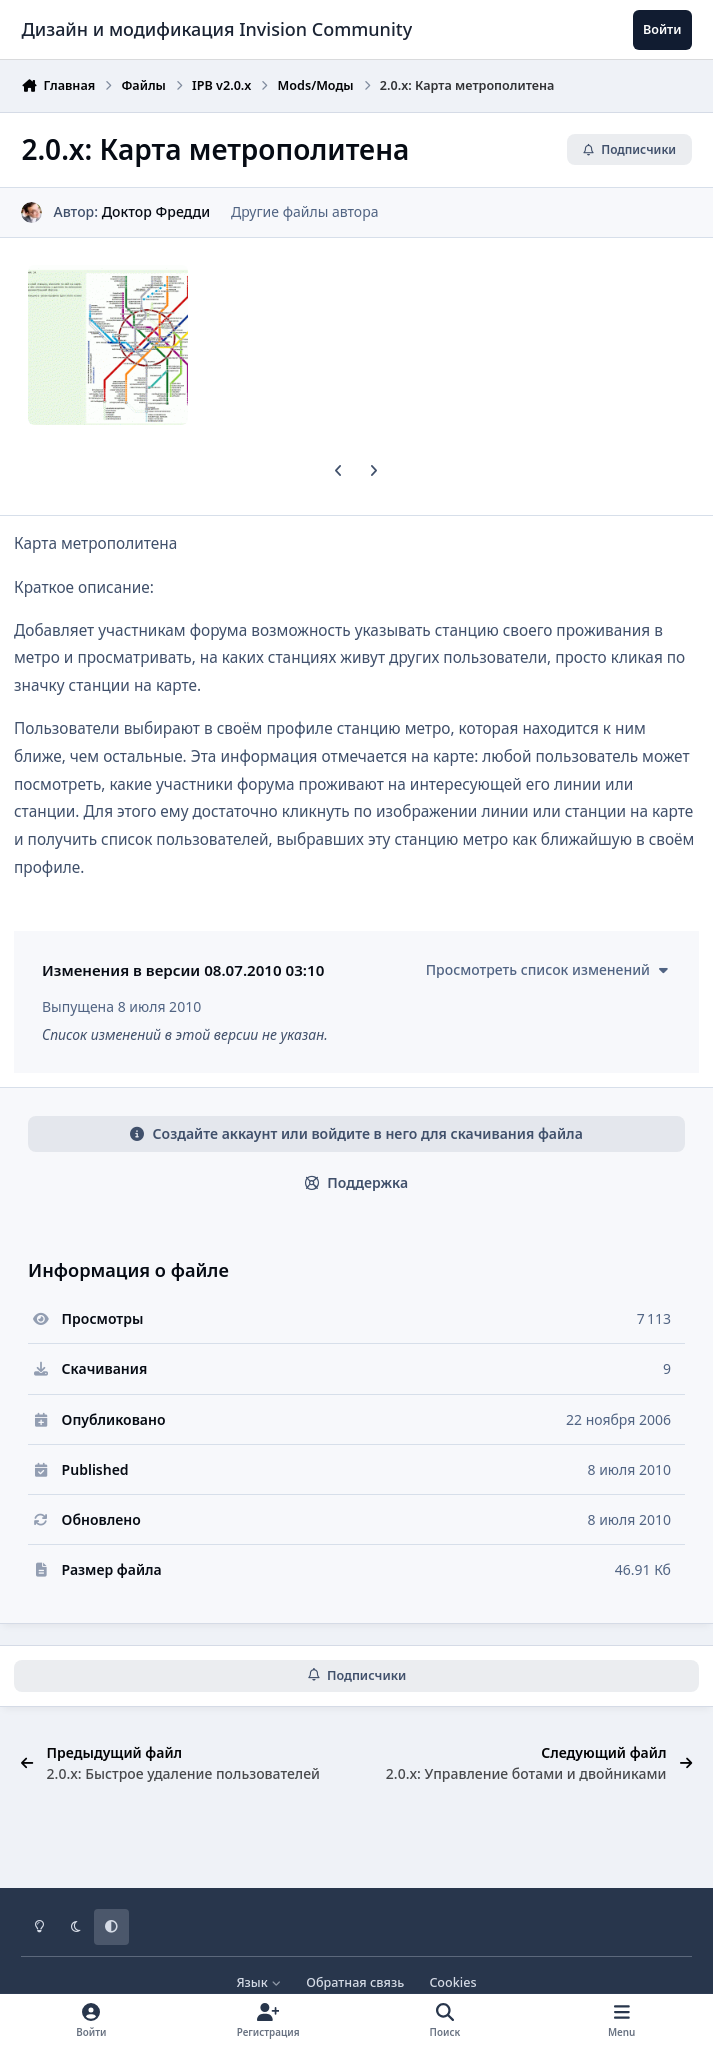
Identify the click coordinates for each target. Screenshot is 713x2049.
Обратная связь (355, 1982)
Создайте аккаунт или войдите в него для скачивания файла (356, 1133)
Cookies (452, 1982)
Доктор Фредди (156, 211)
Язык (258, 1982)
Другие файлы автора (304, 211)
